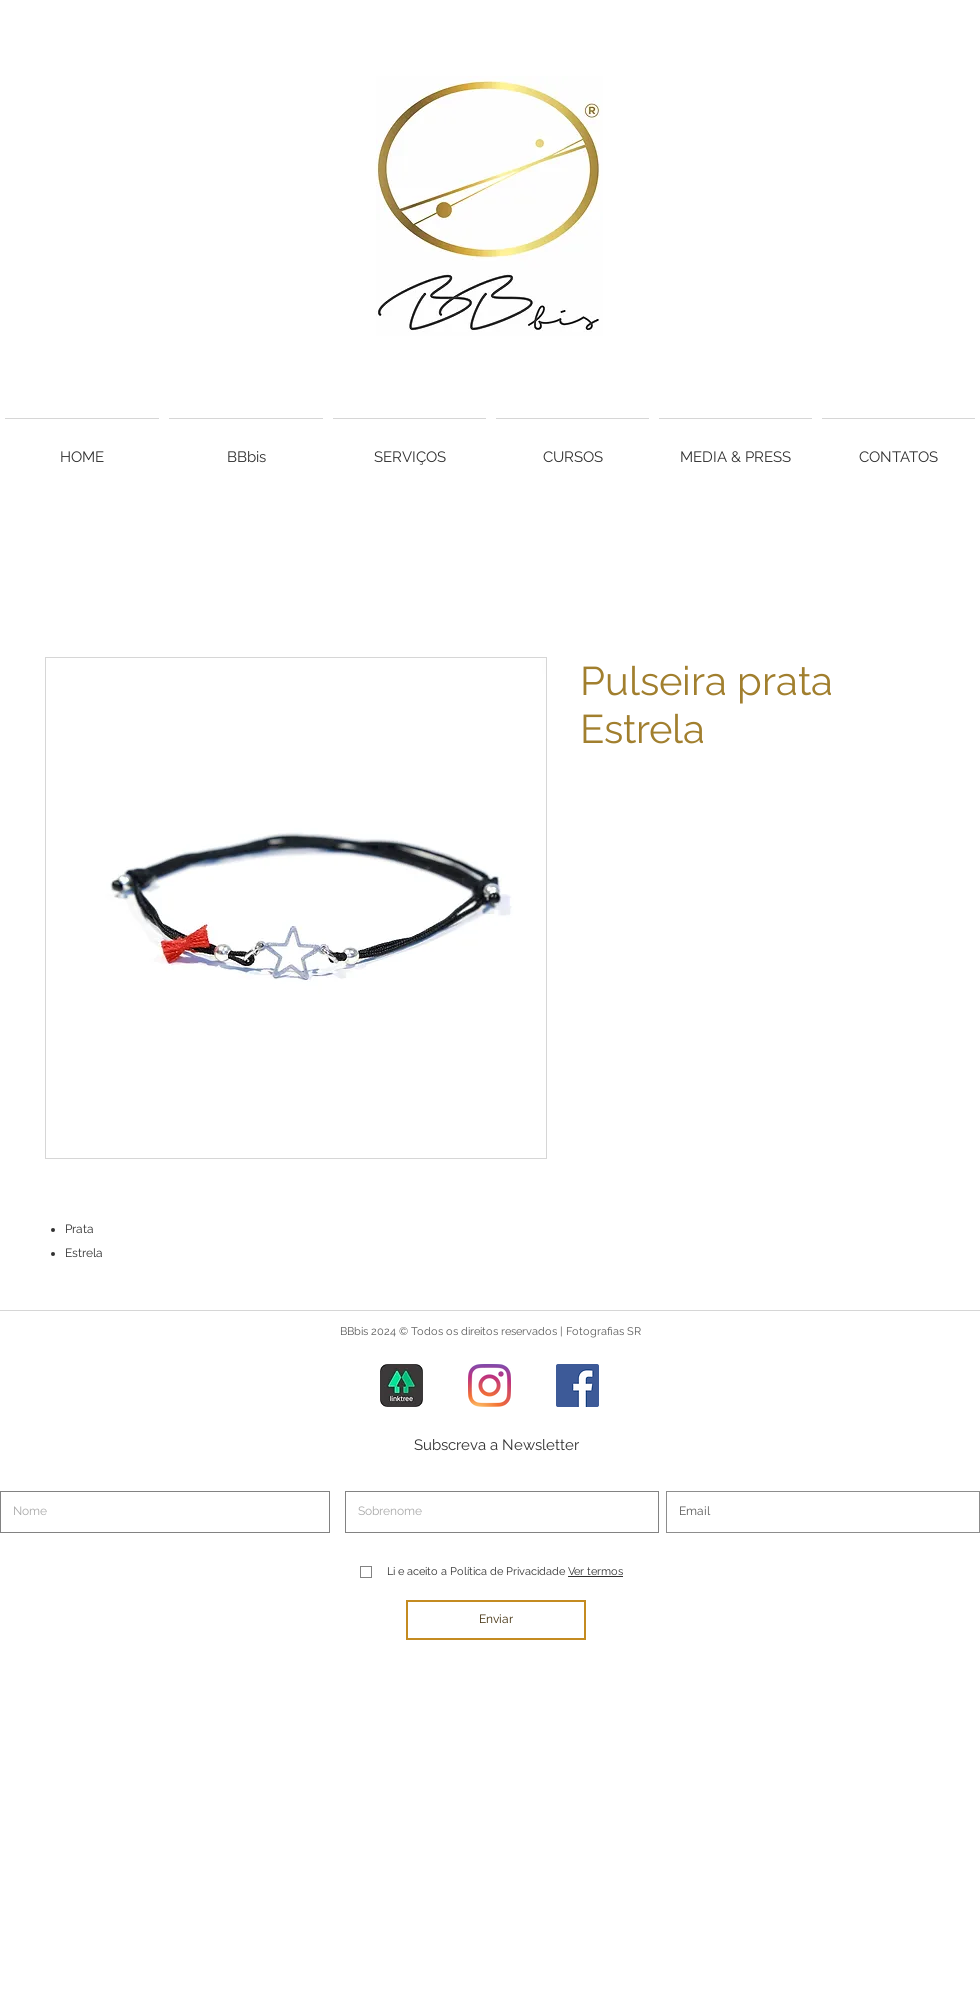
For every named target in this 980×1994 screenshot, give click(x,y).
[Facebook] (577, 1385)
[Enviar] (496, 1620)
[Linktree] (401, 1385)
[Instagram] (489, 1385)
